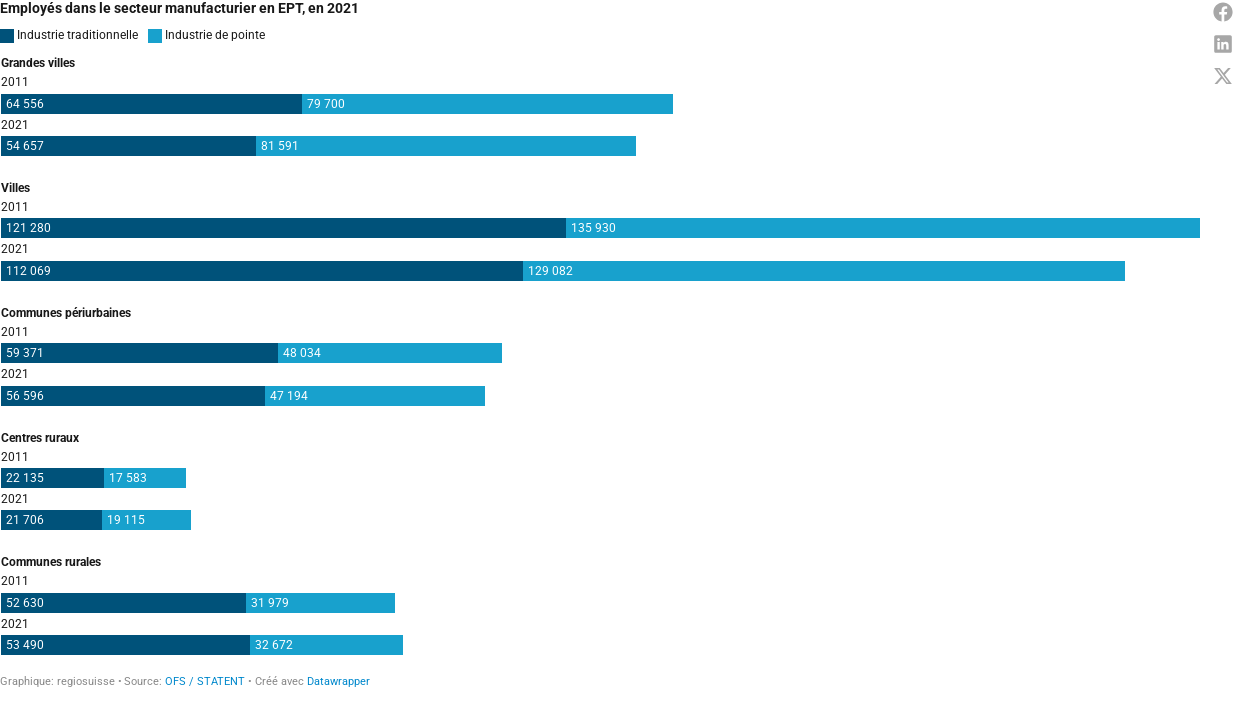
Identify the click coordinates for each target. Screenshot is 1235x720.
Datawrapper (338, 681)
